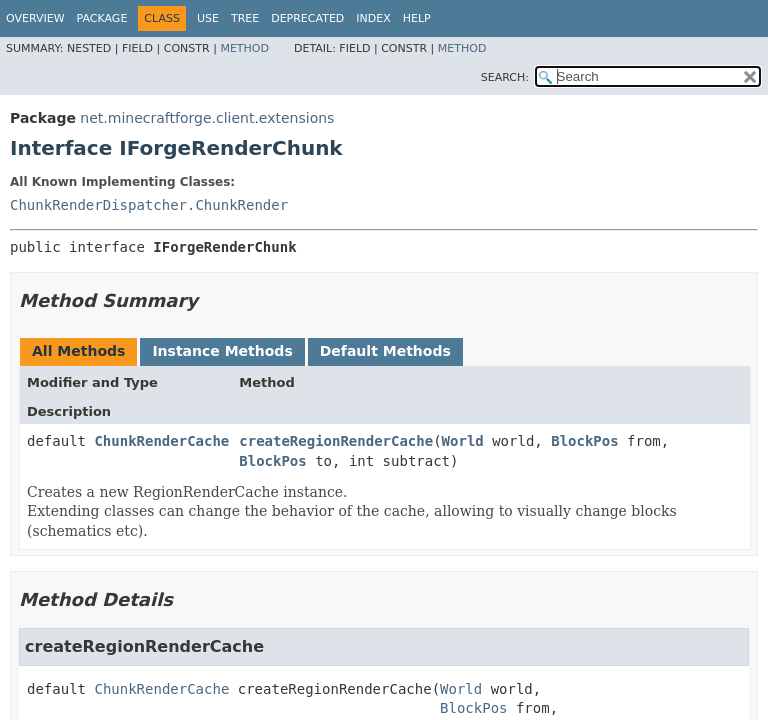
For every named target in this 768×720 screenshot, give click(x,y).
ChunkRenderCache (161, 441)
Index (373, 18)
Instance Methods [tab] (222, 351)
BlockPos (584, 441)
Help (417, 18)
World (463, 441)
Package (102, 18)
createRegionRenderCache (336, 441)
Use (208, 18)
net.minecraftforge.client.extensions (207, 118)
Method (244, 48)
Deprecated (307, 18)
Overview (35, 18)
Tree (245, 18)
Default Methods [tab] (385, 351)
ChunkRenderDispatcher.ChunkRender (149, 205)
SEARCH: (505, 77)
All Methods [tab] (78, 351)
